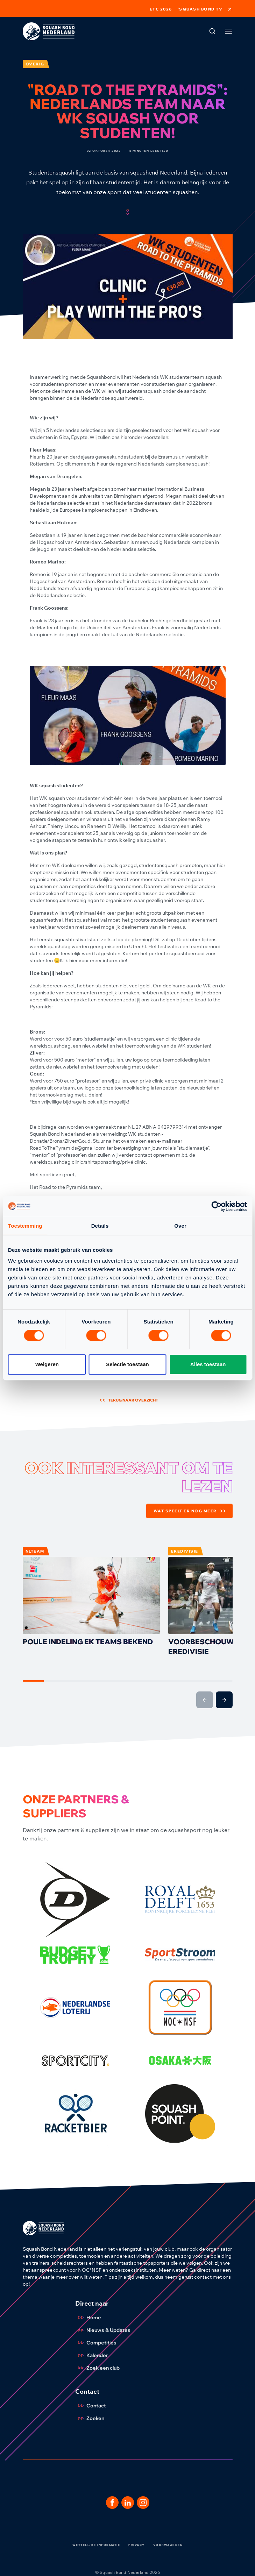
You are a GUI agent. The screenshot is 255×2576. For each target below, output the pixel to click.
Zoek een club (97, 2368)
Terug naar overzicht (129, 1400)
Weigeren (47, 1364)
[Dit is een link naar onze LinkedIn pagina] (127, 2502)
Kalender (91, 2355)
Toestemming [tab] (25, 1226)
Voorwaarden (168, 2545)
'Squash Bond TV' (205, 9)
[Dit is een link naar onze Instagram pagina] (143, 2502)
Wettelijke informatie (96, 2545)
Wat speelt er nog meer (189, 1511)
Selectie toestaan (127, 1364)
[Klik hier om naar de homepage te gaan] (49, 31)
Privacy (136, 2545)
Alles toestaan (208, 1364)
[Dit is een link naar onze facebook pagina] (112, 2502)
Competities (95, 2343)
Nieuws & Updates (102, 2330)
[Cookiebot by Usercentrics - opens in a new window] (216, 1206)
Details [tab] (100, 1226)
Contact (90, 2406)
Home (88, 2317)
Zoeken (89, 2418)
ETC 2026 (161, 9)
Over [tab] (180, 1226)
